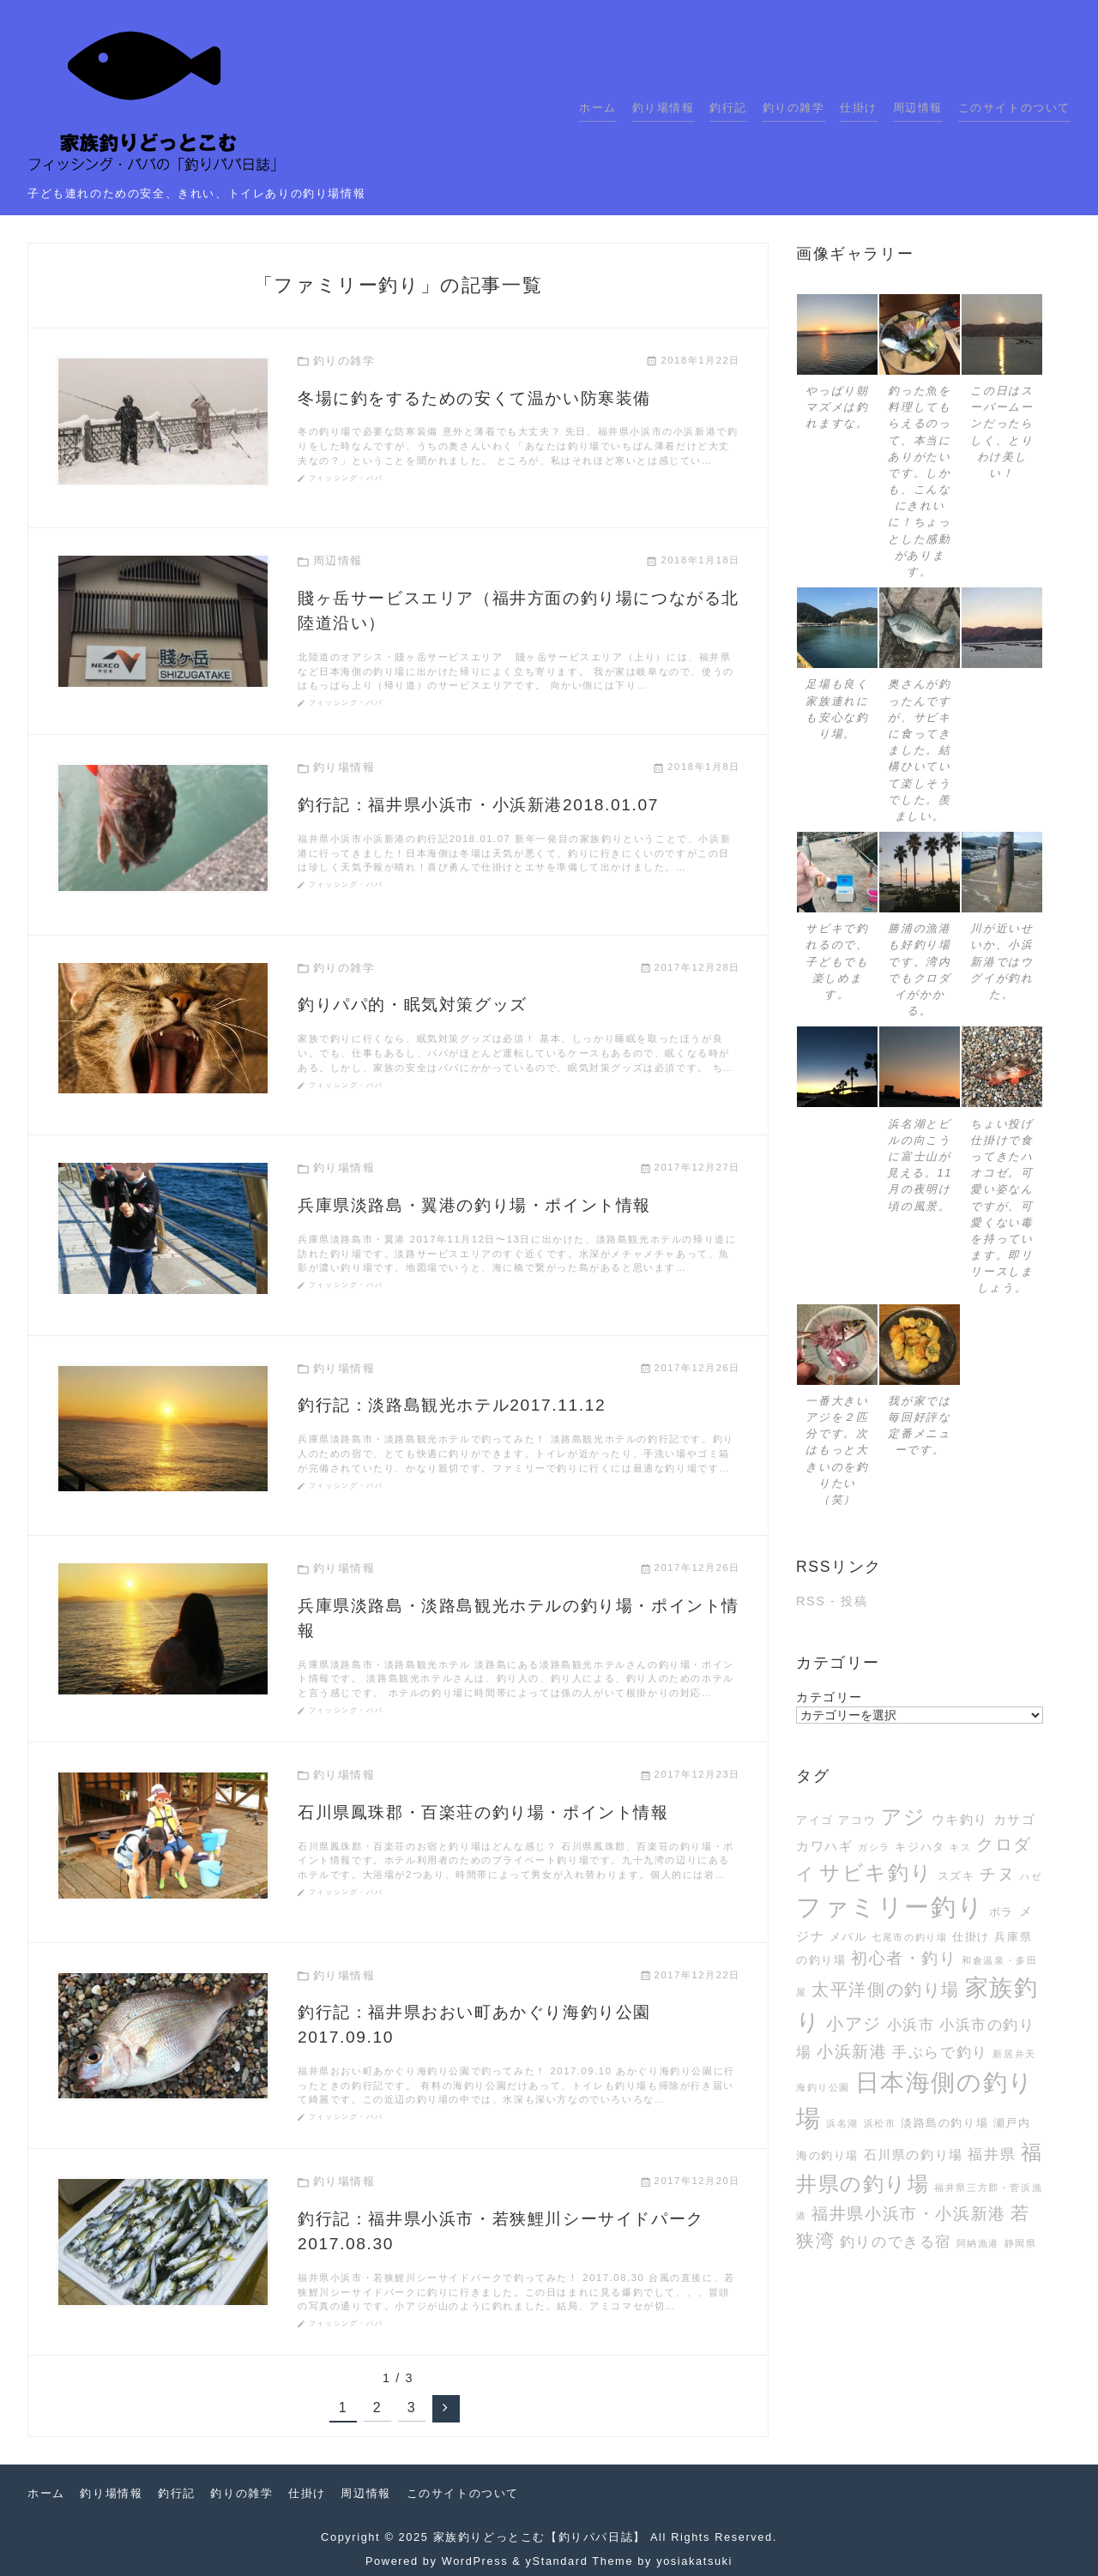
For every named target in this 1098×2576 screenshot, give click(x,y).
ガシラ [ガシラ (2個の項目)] (874, 1847)
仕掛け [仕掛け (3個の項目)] (971, 1936)
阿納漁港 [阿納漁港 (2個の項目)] (977, 2243)
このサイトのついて (1014, 107)
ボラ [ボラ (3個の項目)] (1001, 1911)
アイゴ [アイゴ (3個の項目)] (815, 1820)
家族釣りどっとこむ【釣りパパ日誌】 (539, 2537)
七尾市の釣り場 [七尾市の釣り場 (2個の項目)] (909, 1937)
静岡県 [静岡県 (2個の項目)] (1020, 2243)
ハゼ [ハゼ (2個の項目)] (1030, 1876)
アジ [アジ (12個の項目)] (903, 1816)
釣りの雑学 (794, 107)
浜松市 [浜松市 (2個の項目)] (880, 2123)
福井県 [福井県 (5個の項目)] (992, 2154)
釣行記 (728, 107)
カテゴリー (829, 1697)
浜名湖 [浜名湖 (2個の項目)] (842, 2123)
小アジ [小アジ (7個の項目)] (854, 2023)
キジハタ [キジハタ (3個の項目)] (919, 1846)
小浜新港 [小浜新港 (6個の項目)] (852, 2052)
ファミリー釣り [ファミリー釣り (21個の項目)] (890, 1907)
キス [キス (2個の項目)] (960, 1847)
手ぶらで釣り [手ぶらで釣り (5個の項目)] (940, 2052)
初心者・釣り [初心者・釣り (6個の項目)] (904, 1958)
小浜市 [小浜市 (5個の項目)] (911, 2024)
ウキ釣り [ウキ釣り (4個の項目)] (960, 1819)
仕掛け (859, 107)
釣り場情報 (663, 107)
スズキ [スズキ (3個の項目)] (956, 1875)
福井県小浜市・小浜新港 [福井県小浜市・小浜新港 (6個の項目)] (908, 2214)
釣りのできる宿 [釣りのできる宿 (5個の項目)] (895, 2241)
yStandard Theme (580, 2561)
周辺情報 (918, 107)
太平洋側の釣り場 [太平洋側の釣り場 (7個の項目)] (885, 1989)
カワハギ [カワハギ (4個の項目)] (824, 1846)
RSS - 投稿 (831, 1601)
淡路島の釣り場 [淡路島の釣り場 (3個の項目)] (944, 2122)
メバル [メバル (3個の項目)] (848, 1936)
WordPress (475, 2561)
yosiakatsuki (694, 2561)
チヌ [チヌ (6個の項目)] (997, 1874)
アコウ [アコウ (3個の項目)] (857, 1820)
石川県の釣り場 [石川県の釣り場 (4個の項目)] (913, 2154)
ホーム (598, 107)
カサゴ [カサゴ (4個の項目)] (1014, 1819)
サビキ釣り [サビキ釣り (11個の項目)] (875, 1873)
